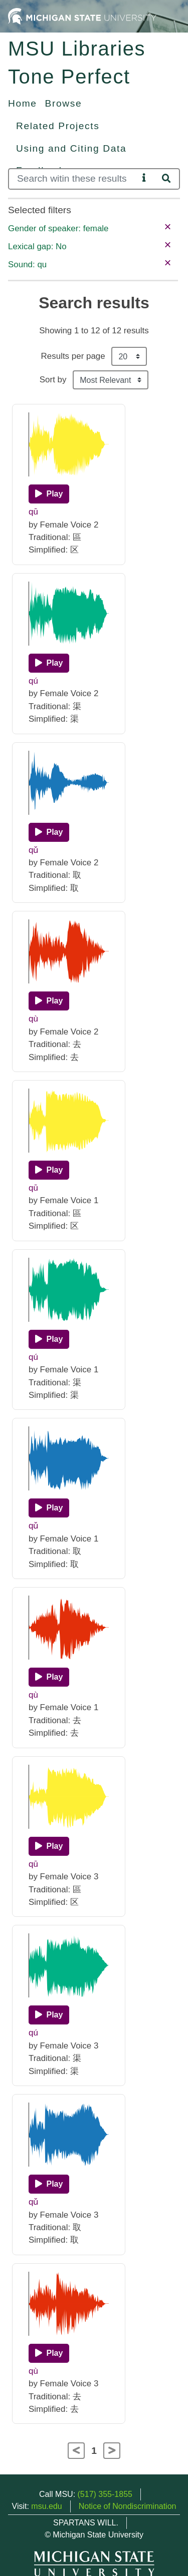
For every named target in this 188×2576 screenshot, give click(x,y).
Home (22, 103)
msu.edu (46, 2506)
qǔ (33, 850)
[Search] (73, 179)
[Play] (49, 493)
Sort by (53, 379)
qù (33, 1018)
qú (33, 681)
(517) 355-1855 (105, 2494)
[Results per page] (129, 356)
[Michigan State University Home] (82, 16)
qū (33, 512)
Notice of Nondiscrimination (127, 2506)
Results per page (73, 356)
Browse (63, 103)
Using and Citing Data (71, 148)
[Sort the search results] (110, 379)
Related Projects (57, 126)
